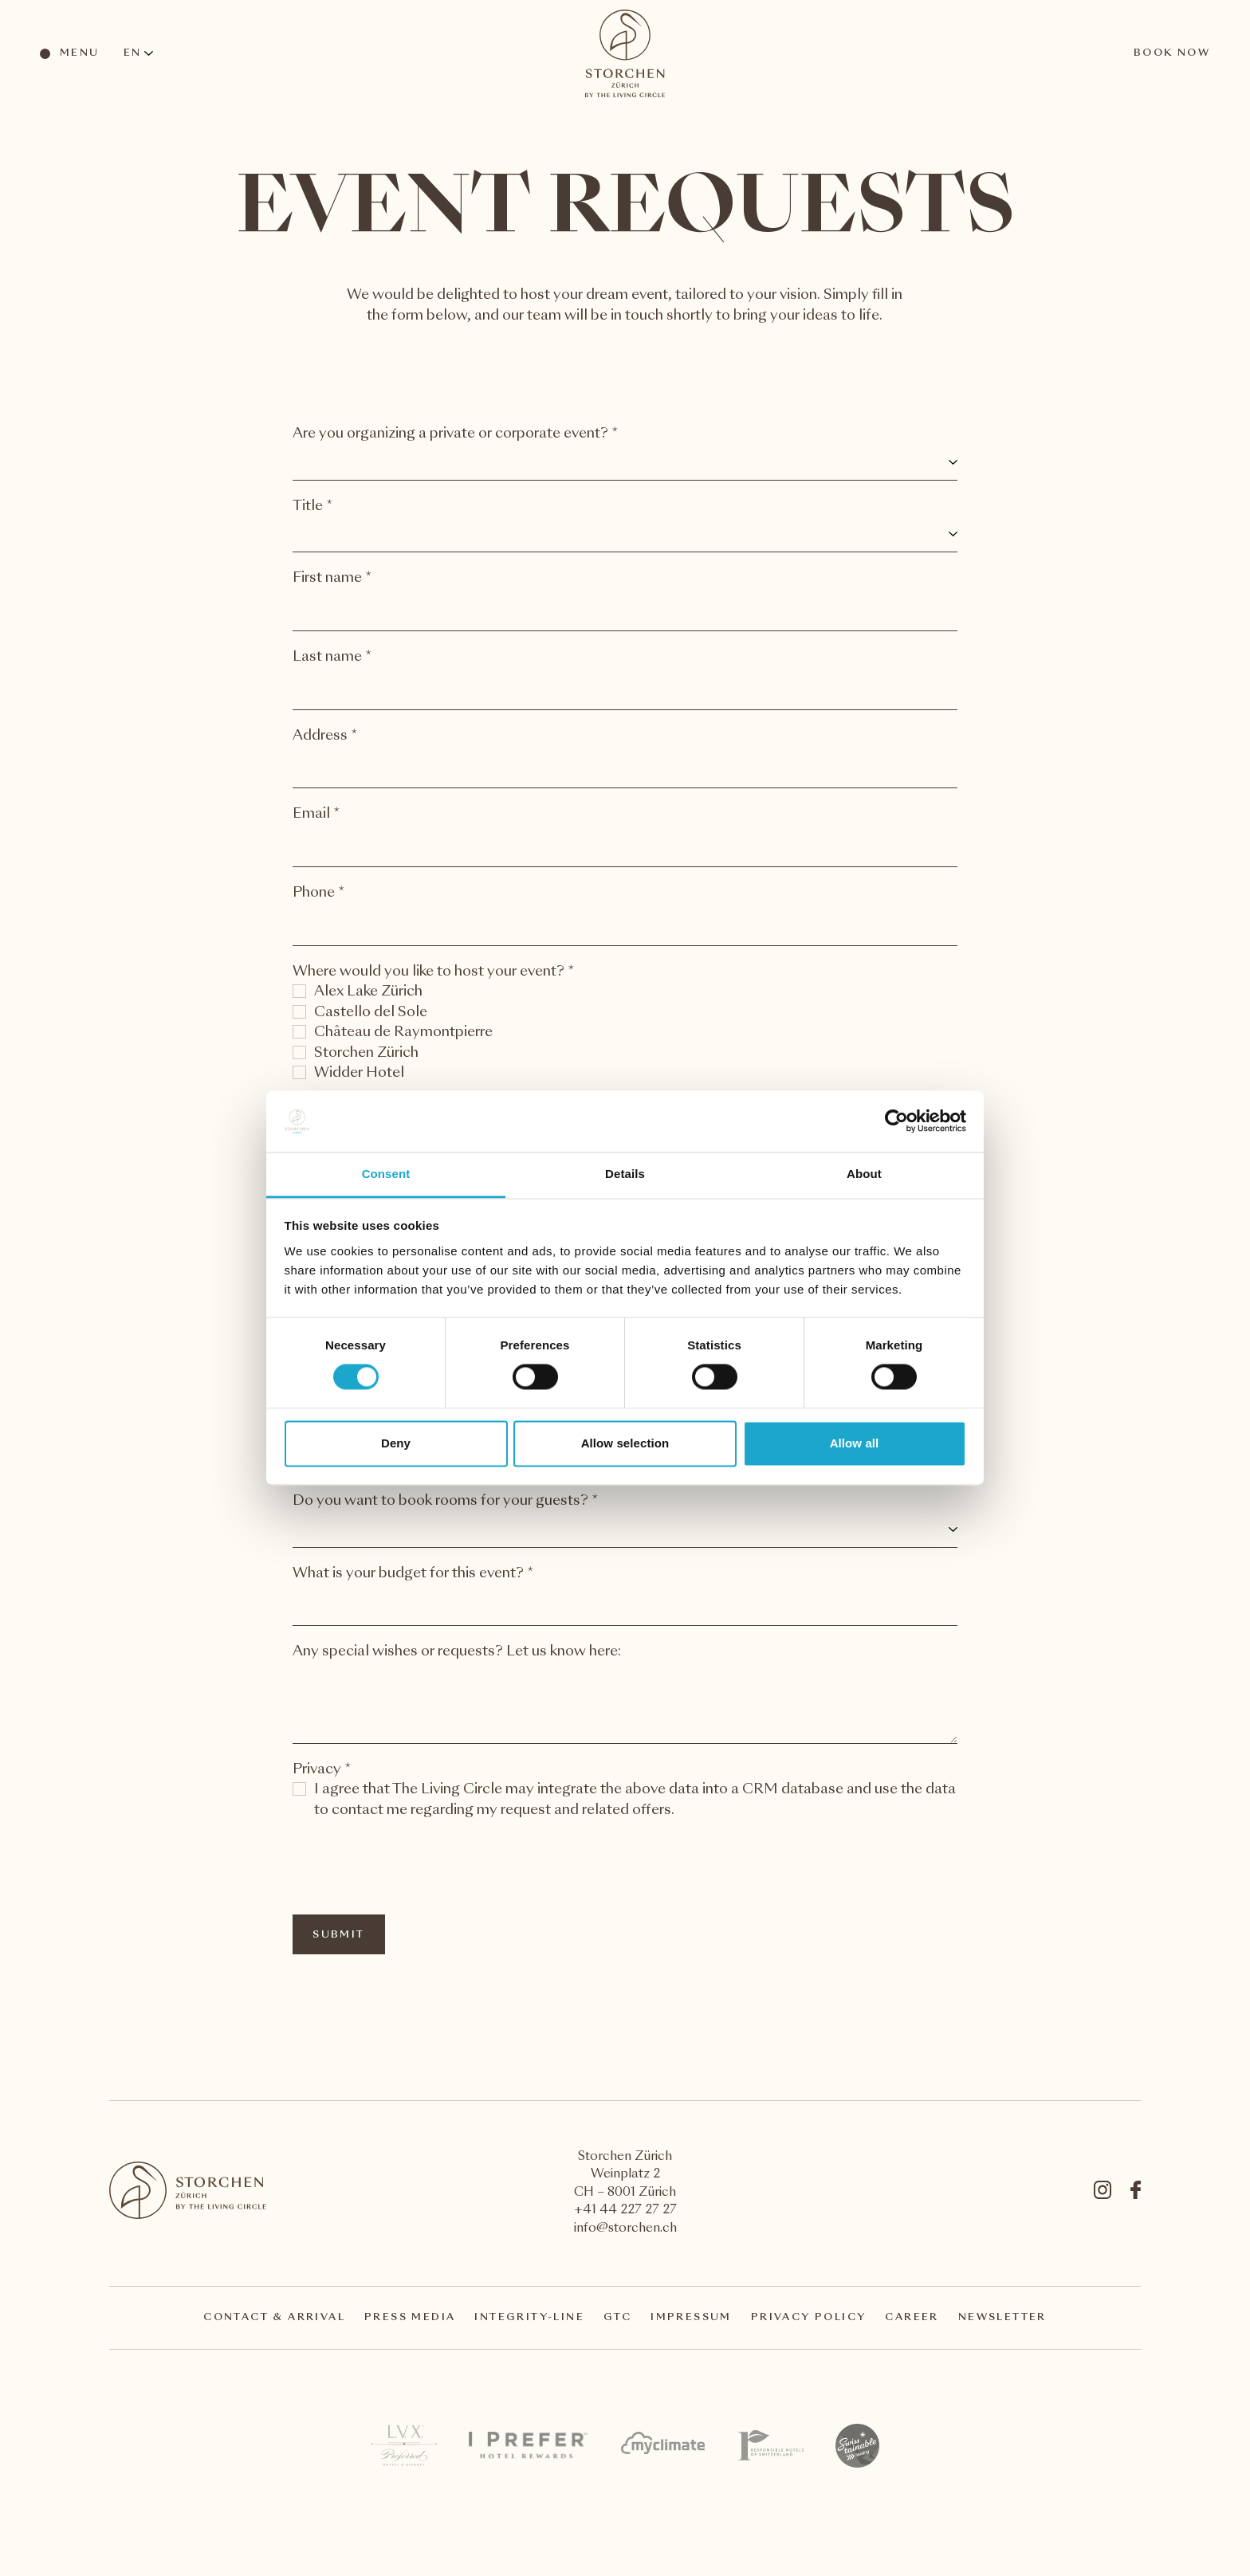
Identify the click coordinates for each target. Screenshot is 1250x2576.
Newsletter (1002, 2318)
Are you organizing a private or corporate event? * (456, 434)
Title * (313, 506)
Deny (396, 1443)
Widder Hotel (359, 1073)
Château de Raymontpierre (403, 1032)
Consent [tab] (386, 1173)
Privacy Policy (809, 2318)
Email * (316, 814)
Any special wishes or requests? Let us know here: (457, 1652)
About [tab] (864, 1173)
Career (911, 2318)
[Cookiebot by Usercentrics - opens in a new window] (896, 1121)
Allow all (854, 1443)
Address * (325, 736)
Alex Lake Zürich (368, 992)
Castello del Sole (370, 1012)
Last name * (332, 657)
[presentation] (414, 1867)
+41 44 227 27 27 (625, 2211)
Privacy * (322, 1770)
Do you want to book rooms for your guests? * (446, 1501)
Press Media (409, 2318)
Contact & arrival (274, 2318)
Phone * (319, 893)
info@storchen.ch (625, 2229)
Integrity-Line (529, 2318)
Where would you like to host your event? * (434, 972)
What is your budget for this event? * (413, 1574)
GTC (617, 2318)
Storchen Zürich (366, 1053)
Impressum (691, 2318)
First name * (332, 578)
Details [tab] (625, 1173)
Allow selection (625, 1443)
